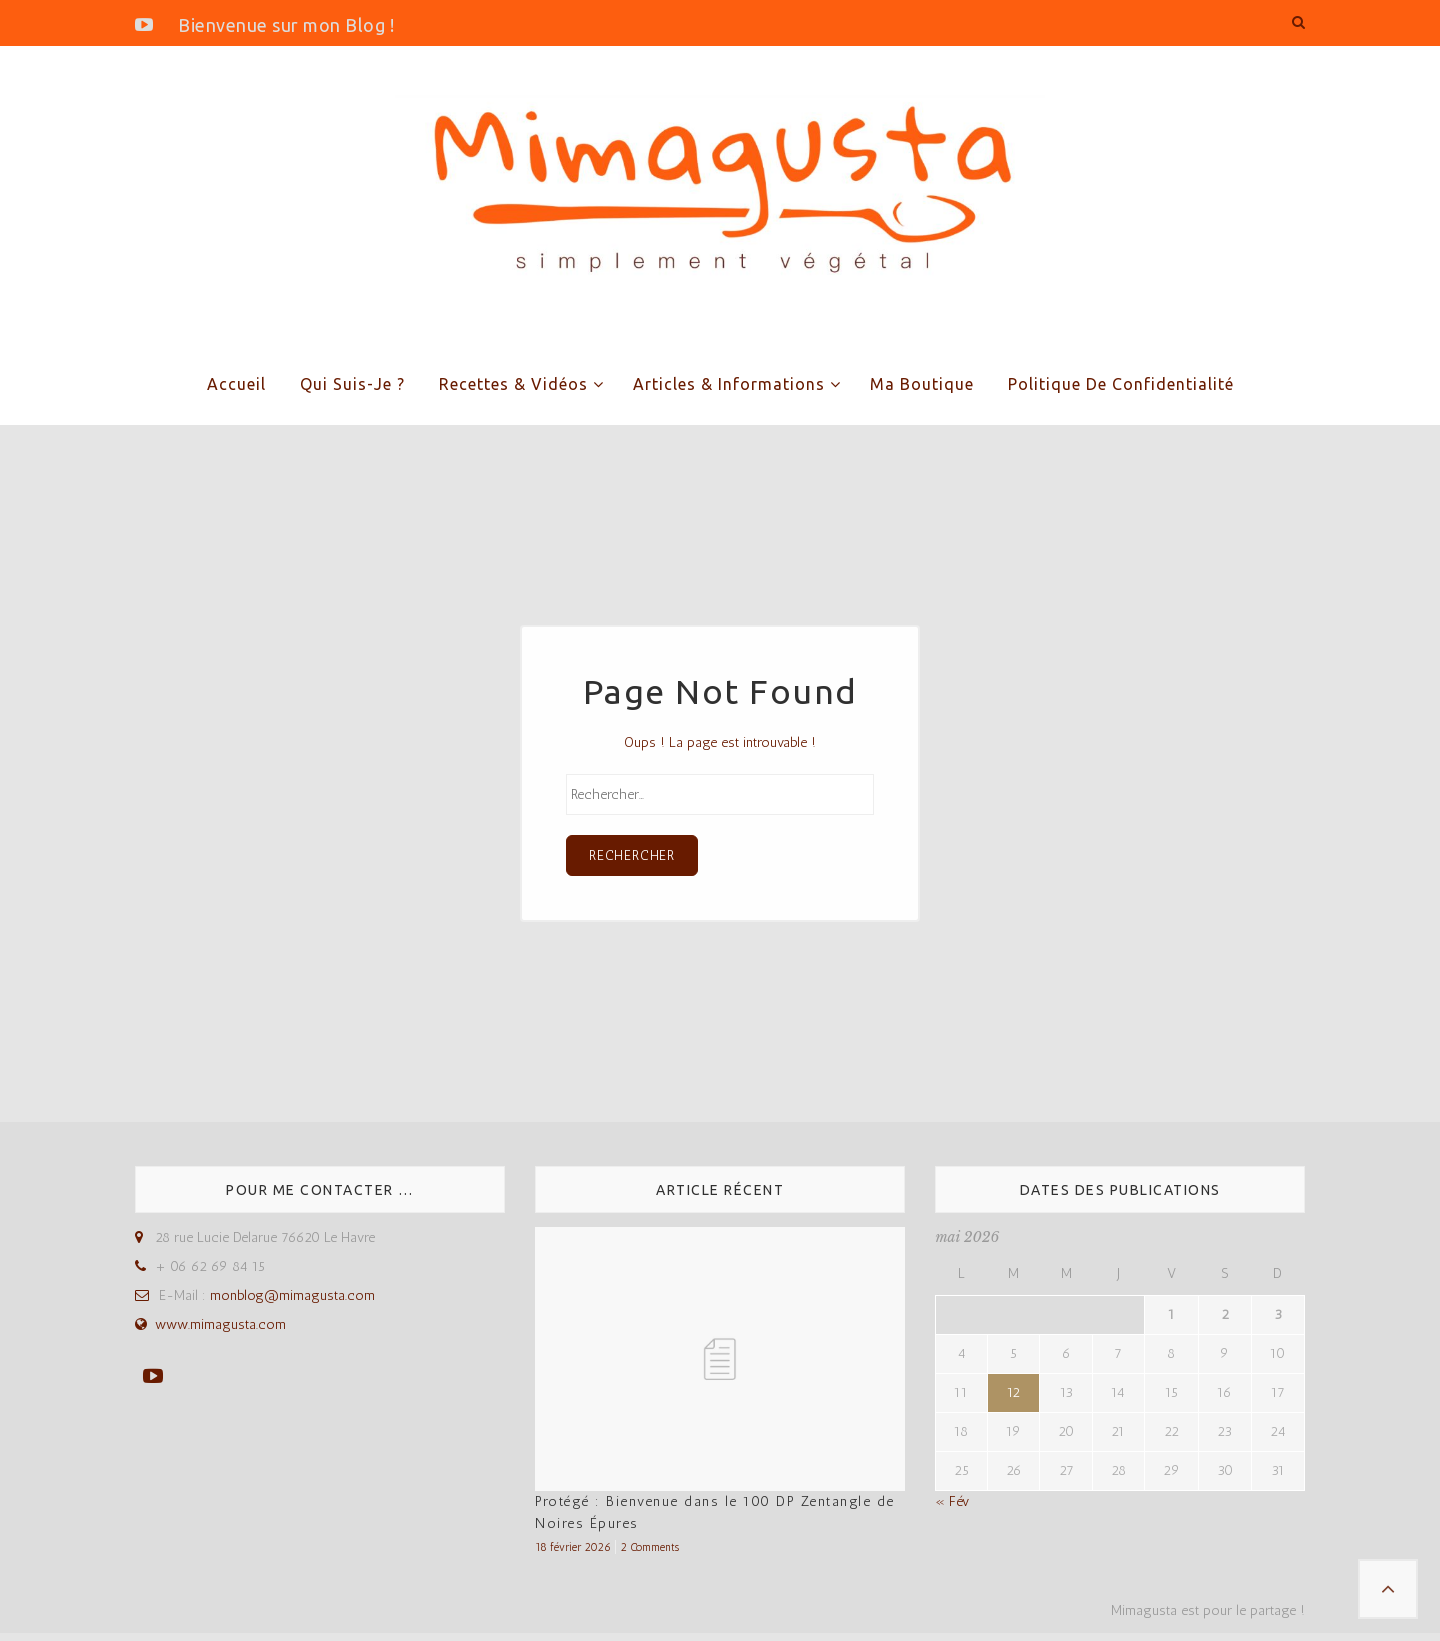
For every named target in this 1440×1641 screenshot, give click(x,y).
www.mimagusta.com (220, 1332)
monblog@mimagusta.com (292, 1303)
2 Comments (649, 1554)
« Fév (952, 1508)
